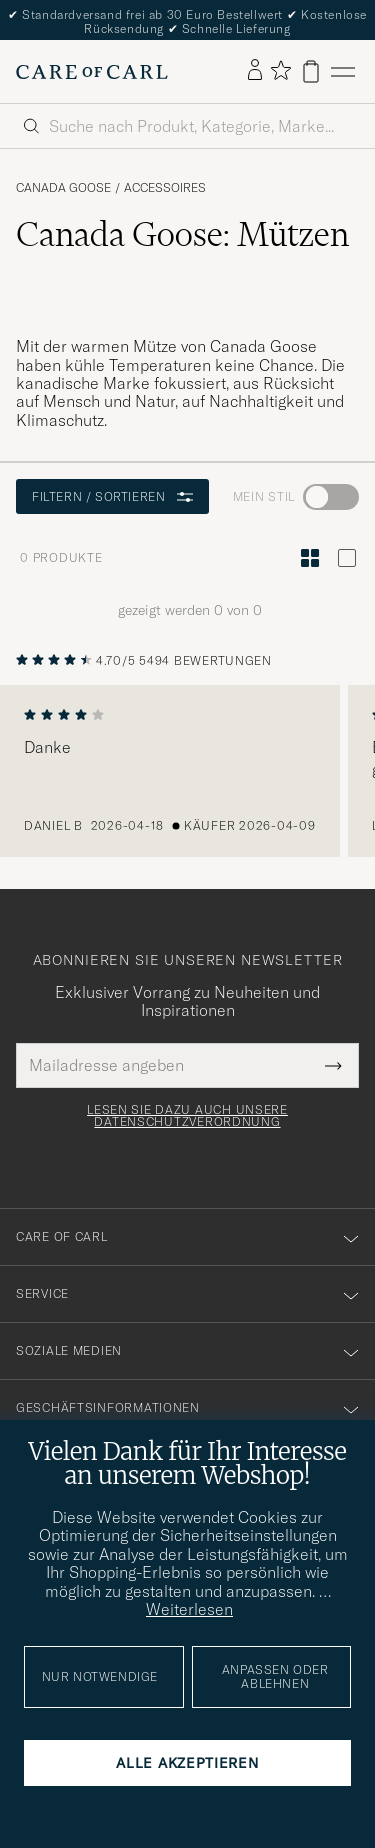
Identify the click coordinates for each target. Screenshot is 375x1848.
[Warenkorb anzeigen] (311, 71)
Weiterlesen (189, 1609)
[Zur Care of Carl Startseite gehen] (92, 72)
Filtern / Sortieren (112, 496)
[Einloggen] (255, 71)
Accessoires (165, 188)
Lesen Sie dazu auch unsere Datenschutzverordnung (187, 1116)
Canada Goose (63, 188)
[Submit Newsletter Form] (333, 1065)
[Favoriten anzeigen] (280, 71)
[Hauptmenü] (343, 71)
